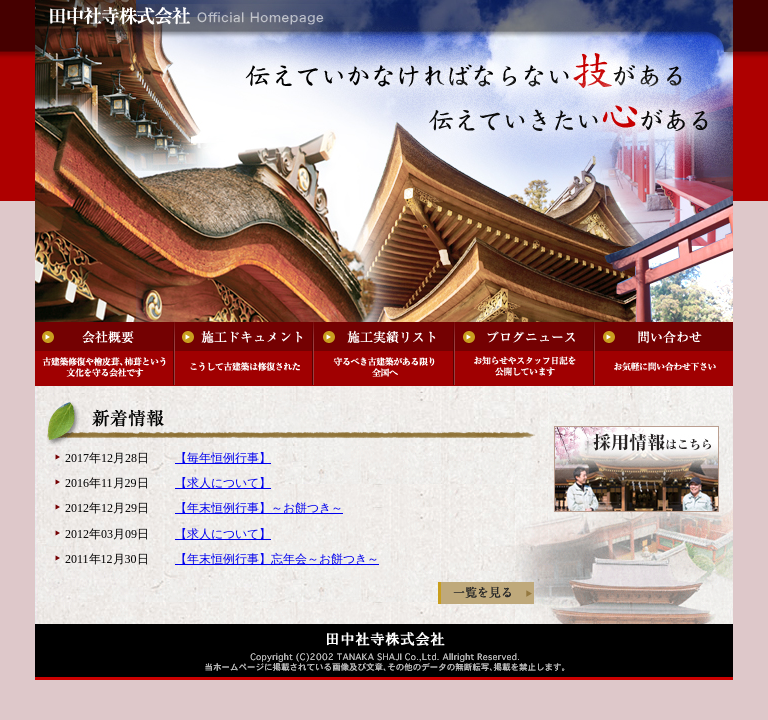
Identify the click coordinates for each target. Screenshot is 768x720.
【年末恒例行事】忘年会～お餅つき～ (277, 559)
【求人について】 (223, 483)
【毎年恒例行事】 (223, 458)
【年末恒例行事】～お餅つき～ (259, 508)
